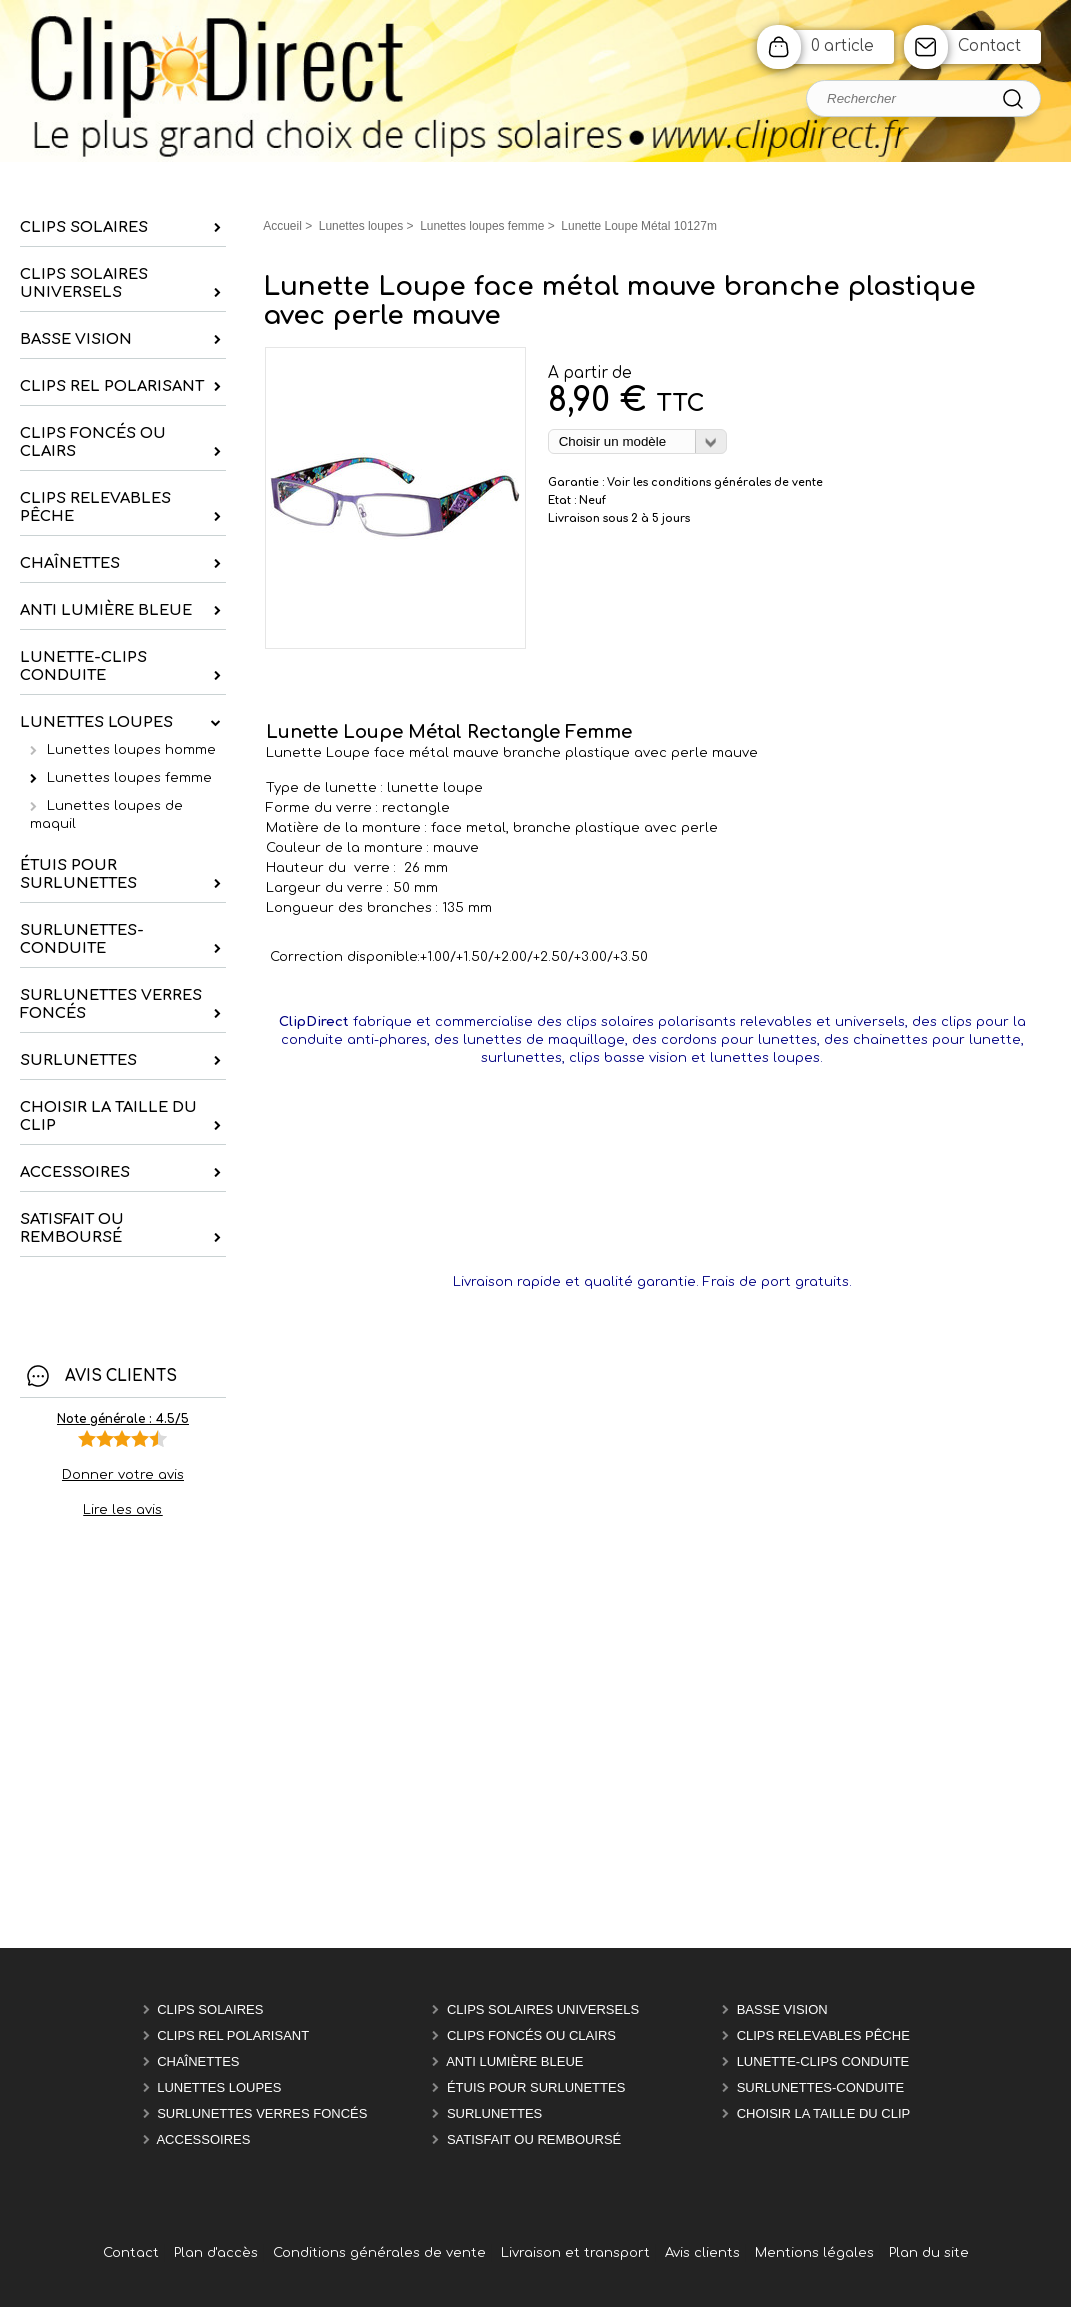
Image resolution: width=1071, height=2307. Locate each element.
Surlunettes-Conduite (821, 2087)
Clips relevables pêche (823, 2035)
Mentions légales (814, 2253)
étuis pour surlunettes (536, 2087)
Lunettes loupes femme (129, 778)
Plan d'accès (216, 2253)
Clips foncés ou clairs (531, 2035)
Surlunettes (494, 2113)
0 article (842, 46)
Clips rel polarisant (233, 2035)
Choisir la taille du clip (824, 2113)
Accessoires (203, 2139)
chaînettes (198, 2061)
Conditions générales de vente (379, 2253)
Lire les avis (122, 1510)
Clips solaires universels (543, 2009)
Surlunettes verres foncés (262, 2113)
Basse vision (782, 2009)
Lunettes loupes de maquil (106, 815)
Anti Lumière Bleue (514, 2061)
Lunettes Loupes (219, 2087)
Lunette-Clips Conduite (823, 2061)
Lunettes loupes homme (131, 750)
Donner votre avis (123, 1475)
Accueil (282, 226)
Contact (989, 46)
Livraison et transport (575, 2253)
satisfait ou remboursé (534, 2139)
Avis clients (702, 2253)
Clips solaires (210, 2009)
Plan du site (929, 2253)
